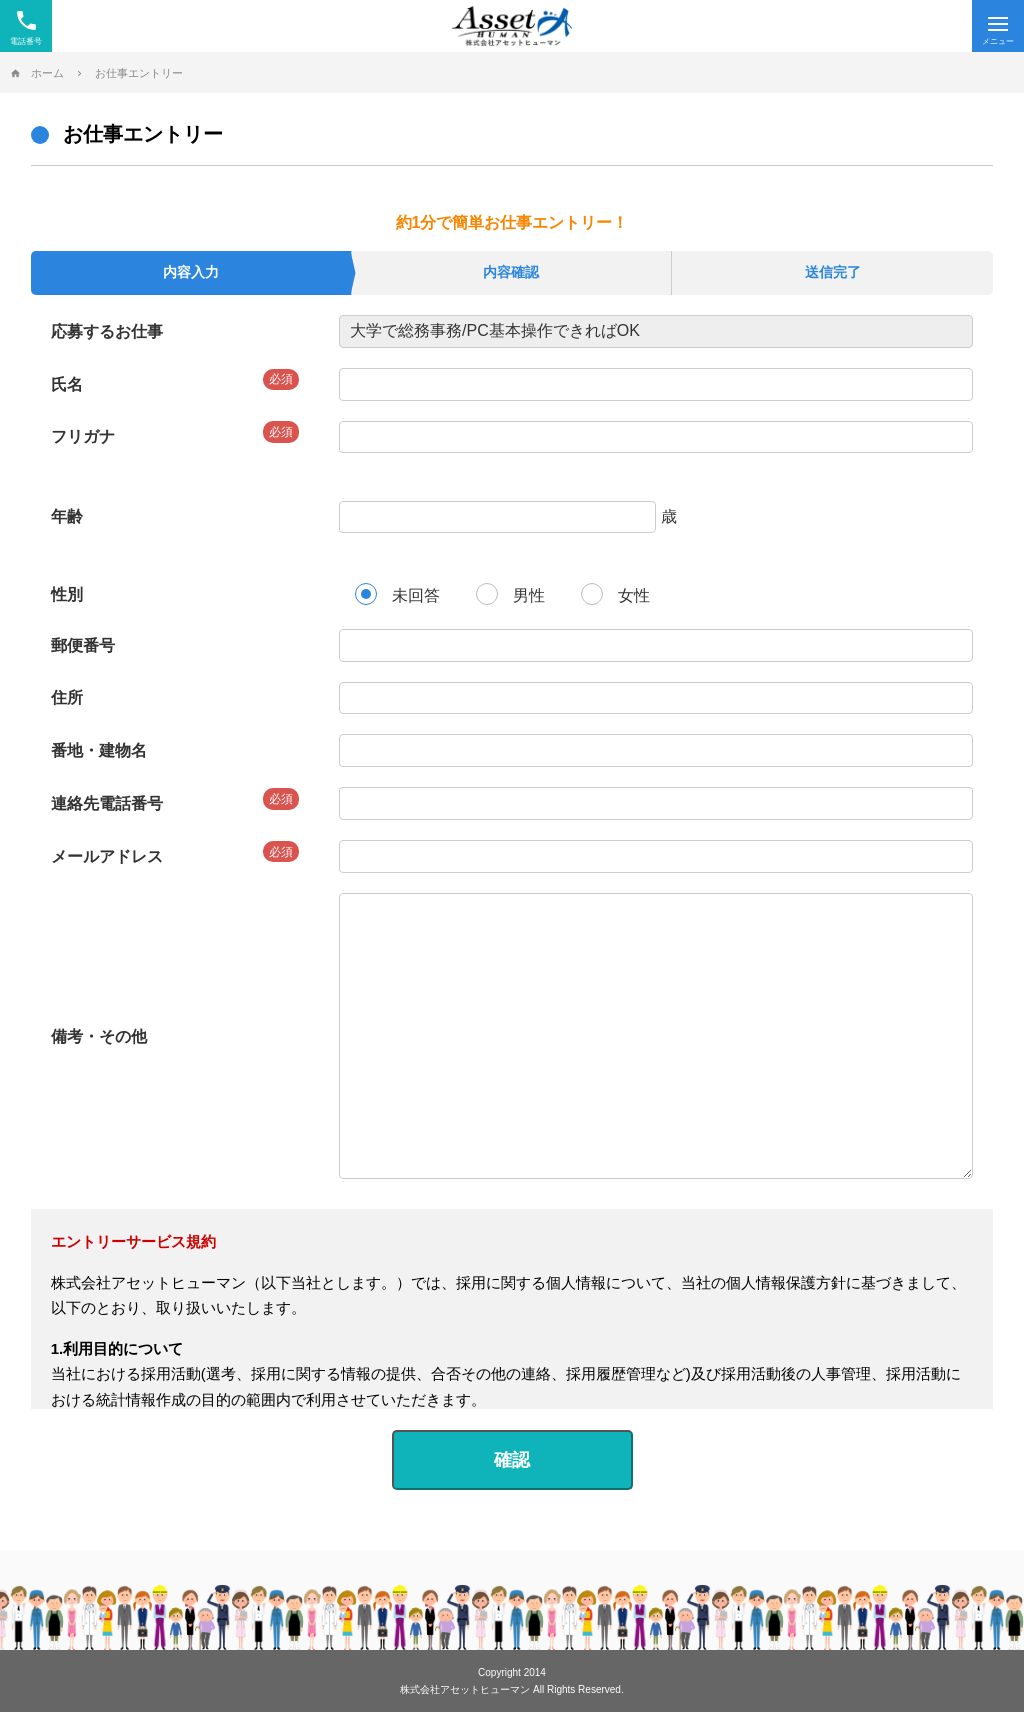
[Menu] (998, 26)
